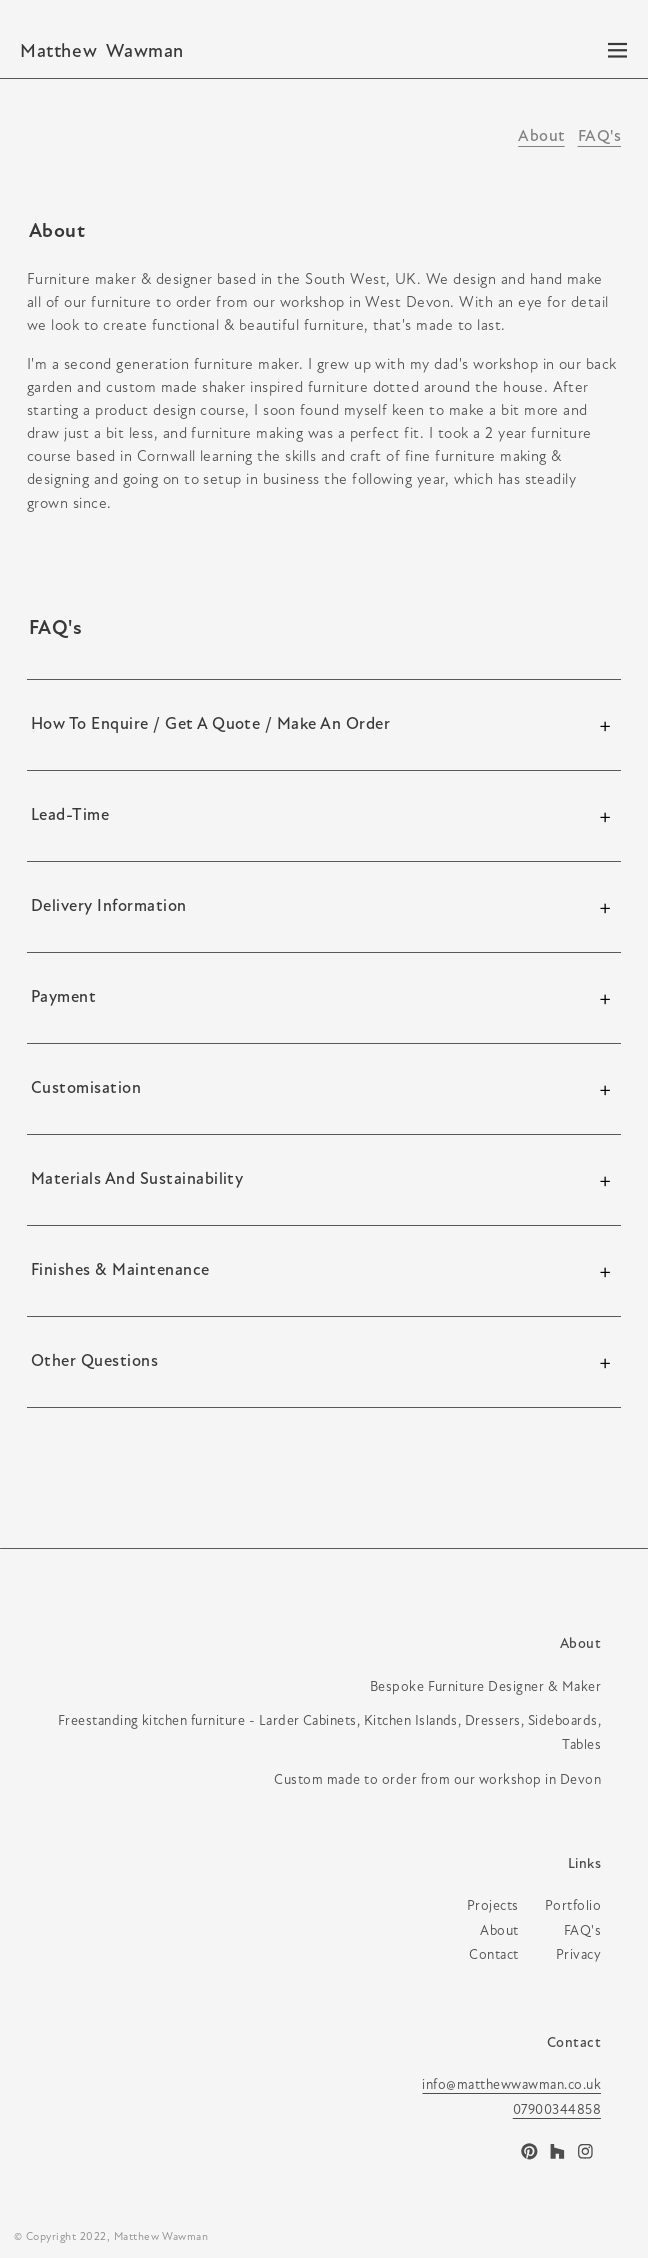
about (499, 1931)
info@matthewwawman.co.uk (511, 2085)
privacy (578, 1955)
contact (493, 1955)
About (541, 137)
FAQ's (599, 137)
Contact (574, 2043)
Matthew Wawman (161, 2237)
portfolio (573, 1906)
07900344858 (557, 2110)
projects (493, 1906)
